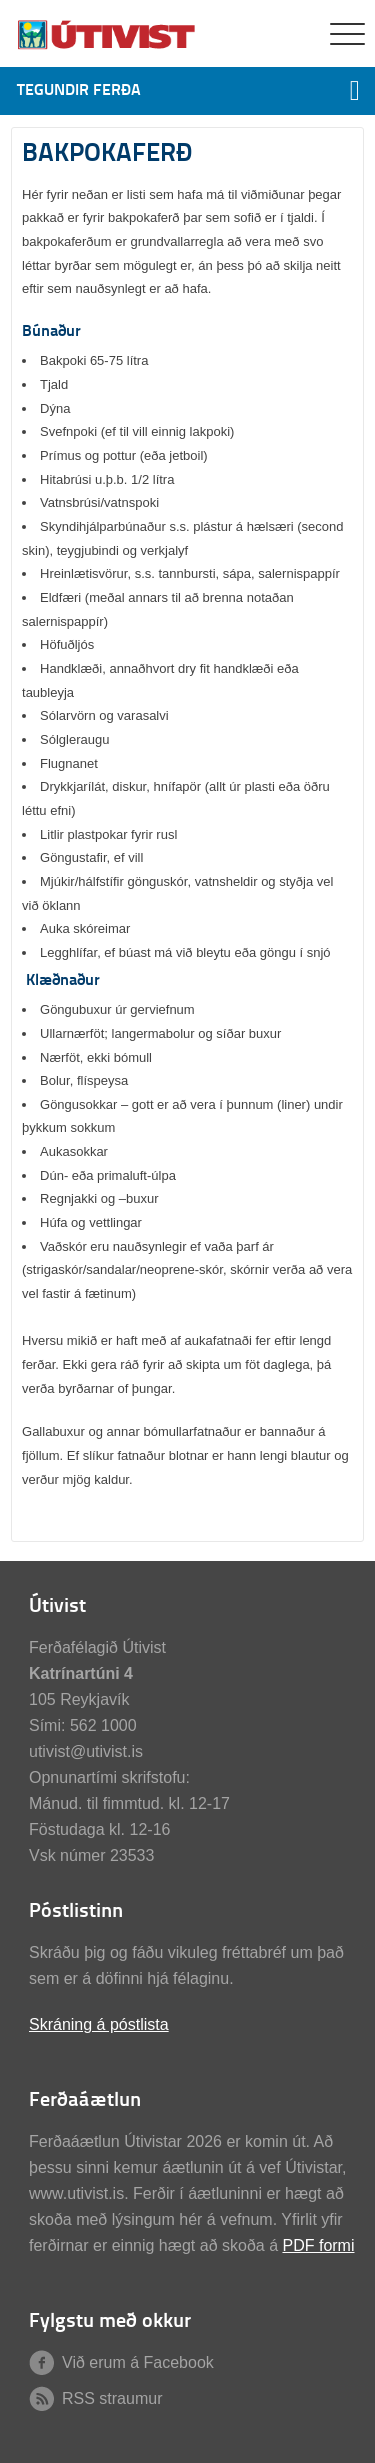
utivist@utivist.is (86, 1751)
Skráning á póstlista (99, 2024)
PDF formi (318, 2245)
